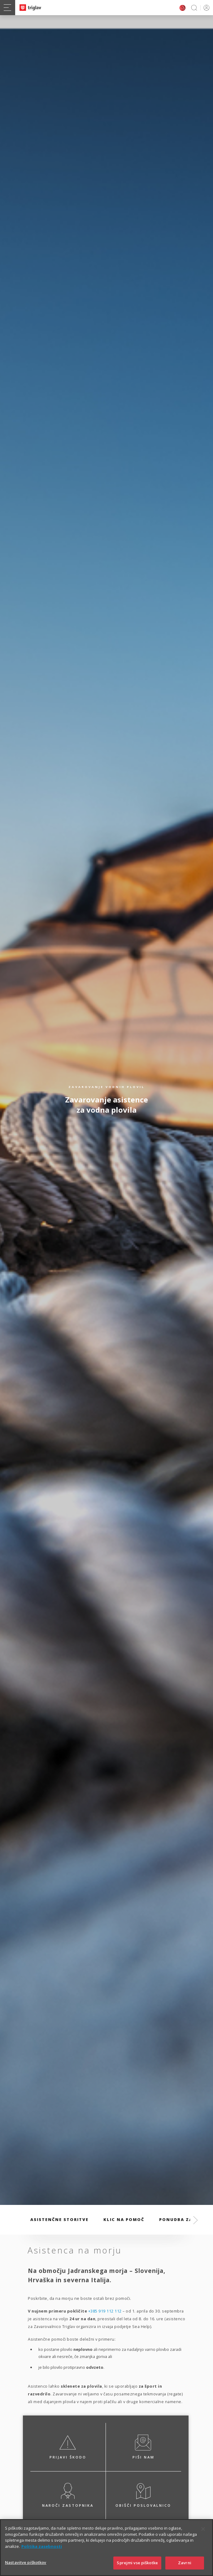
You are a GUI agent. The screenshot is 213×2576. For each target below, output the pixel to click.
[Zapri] (203, 2537)
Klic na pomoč (123, 2219)
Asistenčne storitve (59, 2219)
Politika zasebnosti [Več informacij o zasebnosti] (41, 2555)
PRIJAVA (205, 7)
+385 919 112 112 (105, 2311)
